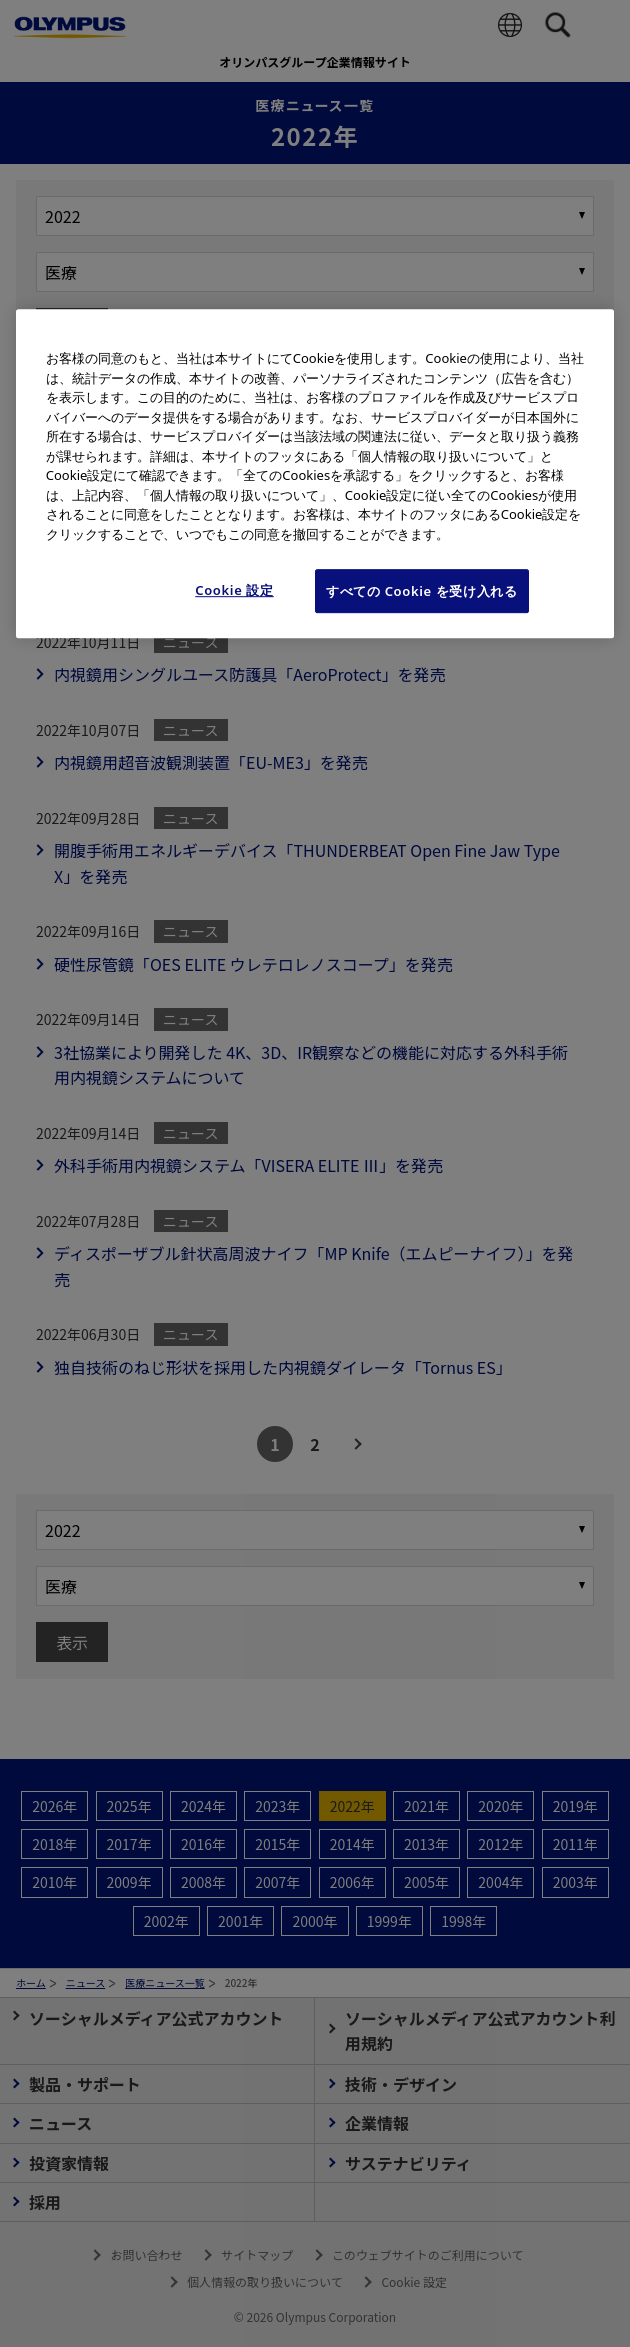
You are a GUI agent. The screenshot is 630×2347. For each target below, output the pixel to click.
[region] (315, 473)
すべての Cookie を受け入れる (422, 591)
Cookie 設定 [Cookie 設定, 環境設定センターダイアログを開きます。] (234, 590)
